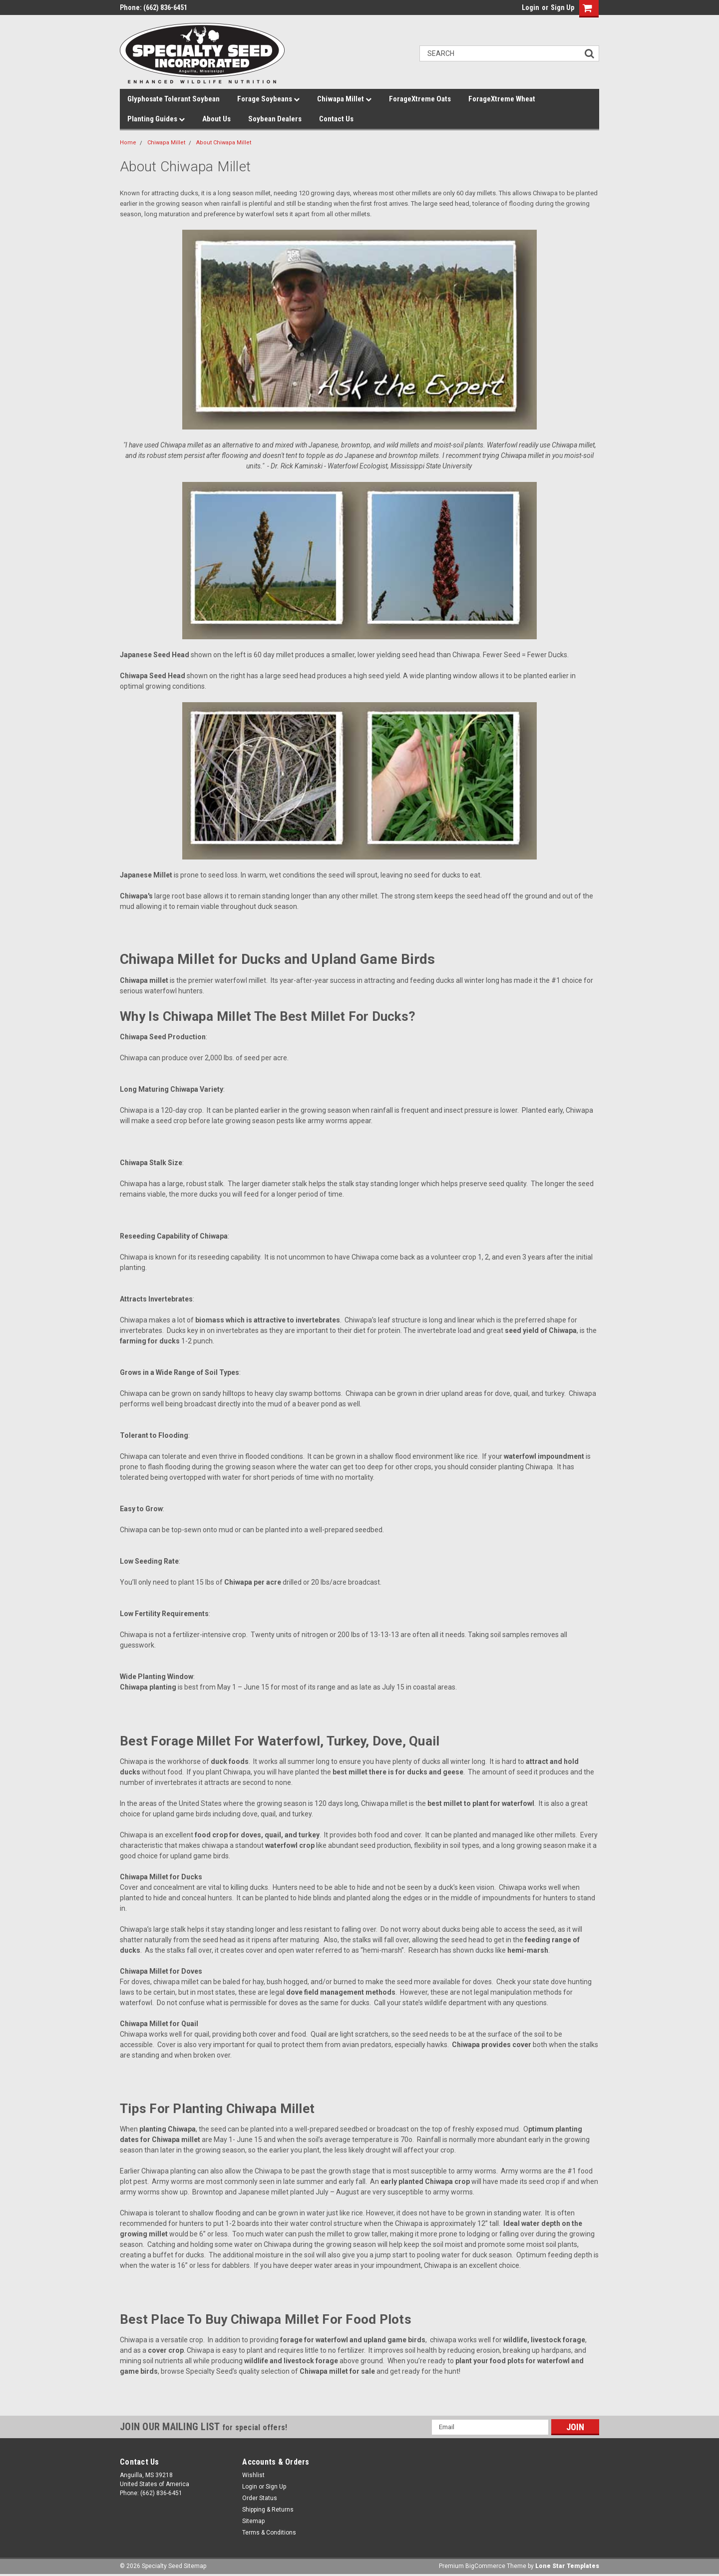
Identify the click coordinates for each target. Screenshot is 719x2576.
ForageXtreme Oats (420, 98)
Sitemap (253, 2521)
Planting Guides (156, 118)
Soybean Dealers (275, 118)
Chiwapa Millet (344, 98)
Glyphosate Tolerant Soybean (173, 98)
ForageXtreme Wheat (501, 98)
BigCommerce (485, 2566)
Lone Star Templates (567, 2566)
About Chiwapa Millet (223, 142)
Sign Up (562, 7)
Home (128, 142)
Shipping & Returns (268, 2509)
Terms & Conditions (269, 2532)
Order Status (259, 2498)
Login (530, 7)
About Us (216, 118)
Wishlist (253, 2475)
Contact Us (336, 118)
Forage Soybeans (268, 98)
